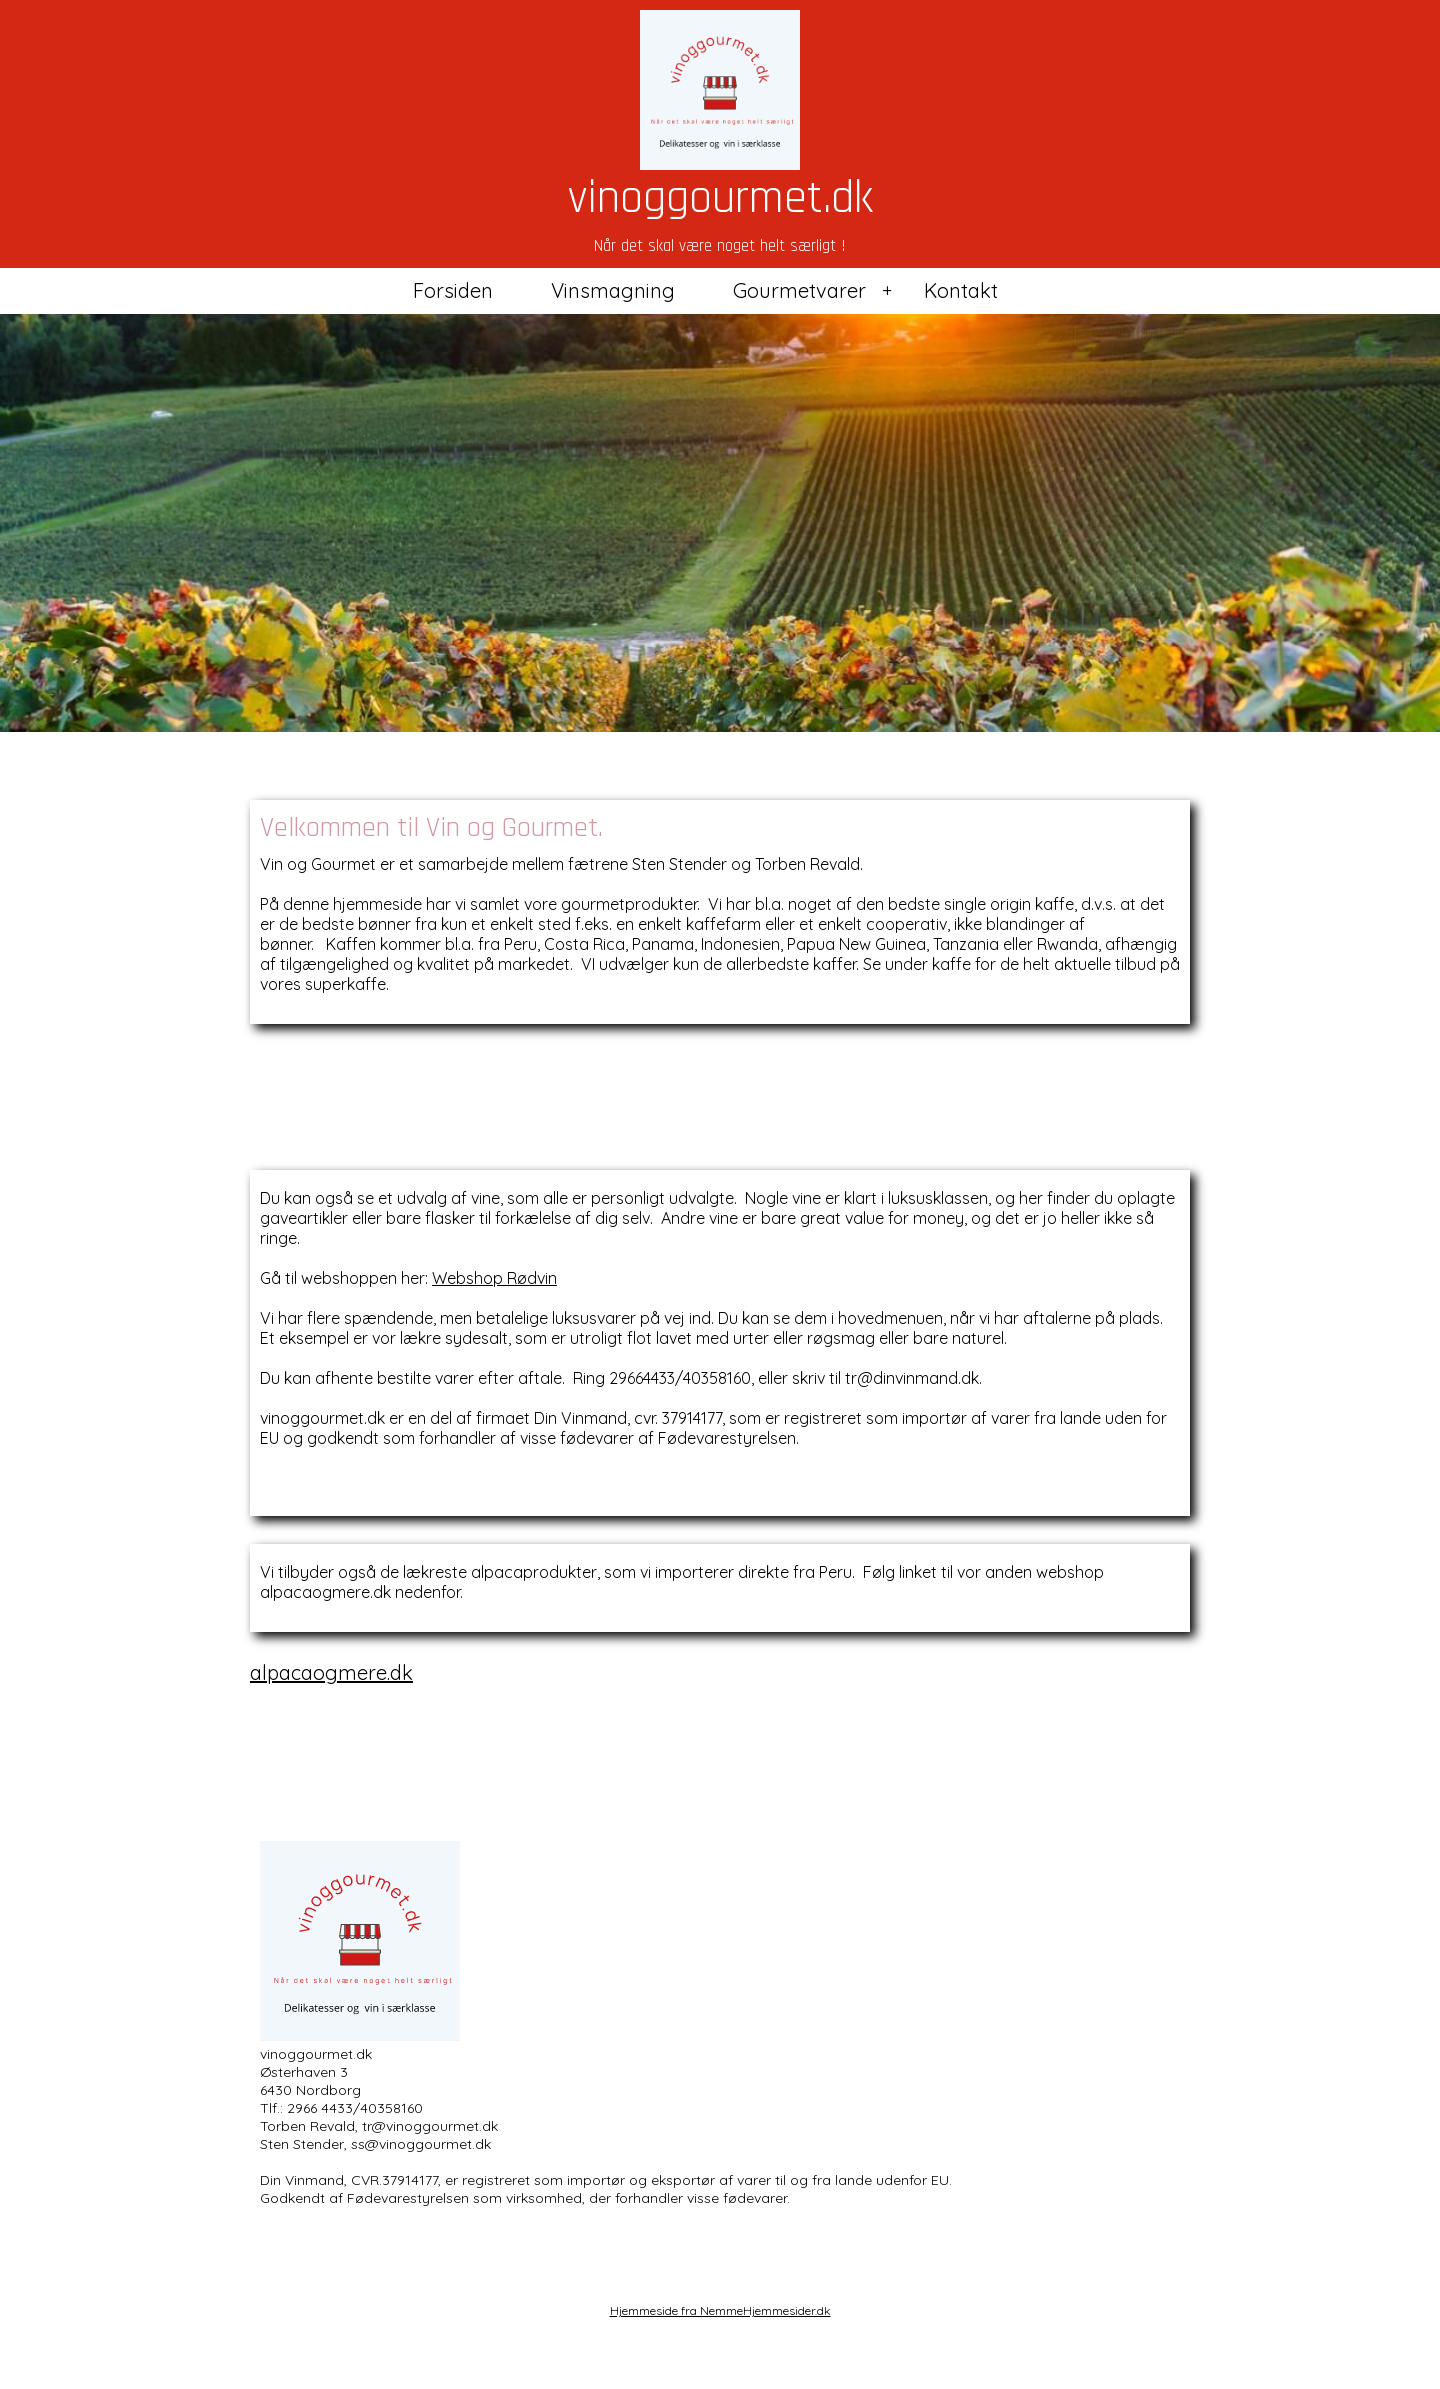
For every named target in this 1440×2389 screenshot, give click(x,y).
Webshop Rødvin (494, 1278)
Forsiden (453, 290)
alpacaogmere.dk (331, 1672)
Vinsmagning (613, 290)
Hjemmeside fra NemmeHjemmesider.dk (720, 2310)
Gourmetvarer (799, 290)
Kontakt (961, 290)
